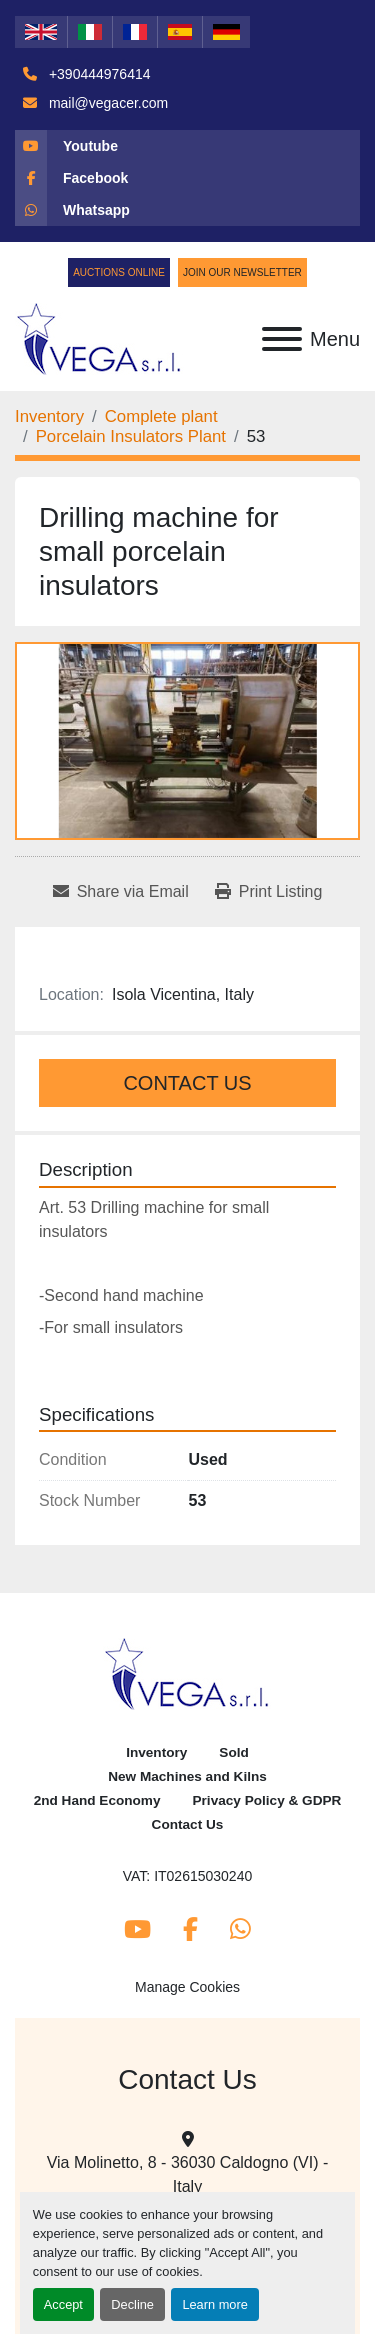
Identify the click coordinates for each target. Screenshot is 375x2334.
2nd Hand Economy (97, 1800)
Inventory (156, 1752)
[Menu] (282, 339)
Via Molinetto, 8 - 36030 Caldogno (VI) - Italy (188, 2174)
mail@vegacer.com (106, 103)
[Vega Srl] (187, 1672)
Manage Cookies (187, 1987)
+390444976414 (98, 74)
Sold (233, 1752)
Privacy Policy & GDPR (267, 1800)
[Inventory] (49, 416)
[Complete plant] (161, 416)
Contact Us (187, 1083)
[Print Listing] (269, 892)
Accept (63, 2304)
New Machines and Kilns (187, 1776)
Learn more (214, 2304)
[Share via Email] (121, 892)
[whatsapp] (187, 210)
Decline (132, 2304)
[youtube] (187, 146)
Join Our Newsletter (242, 272)
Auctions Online (119, 272)
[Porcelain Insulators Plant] (131, 436)
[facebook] (187, 178)
